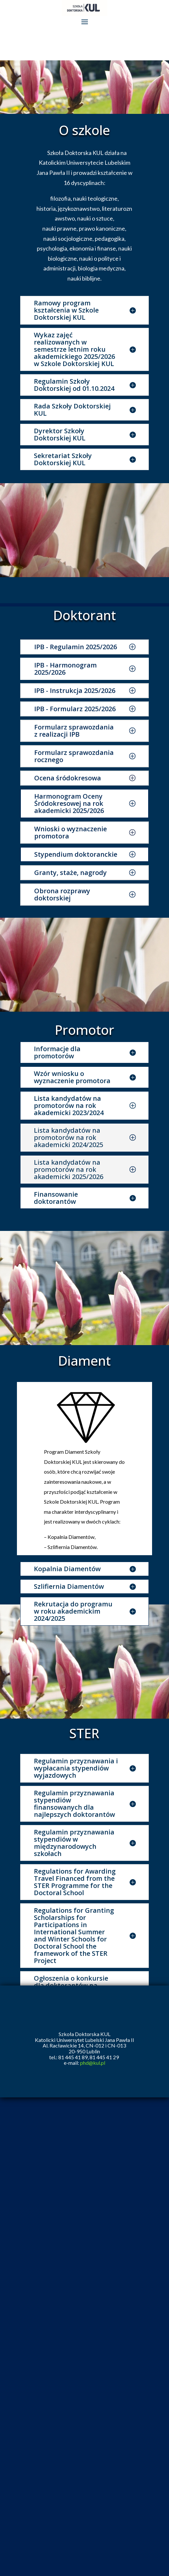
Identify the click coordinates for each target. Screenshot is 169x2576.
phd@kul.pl (92, 2063)
